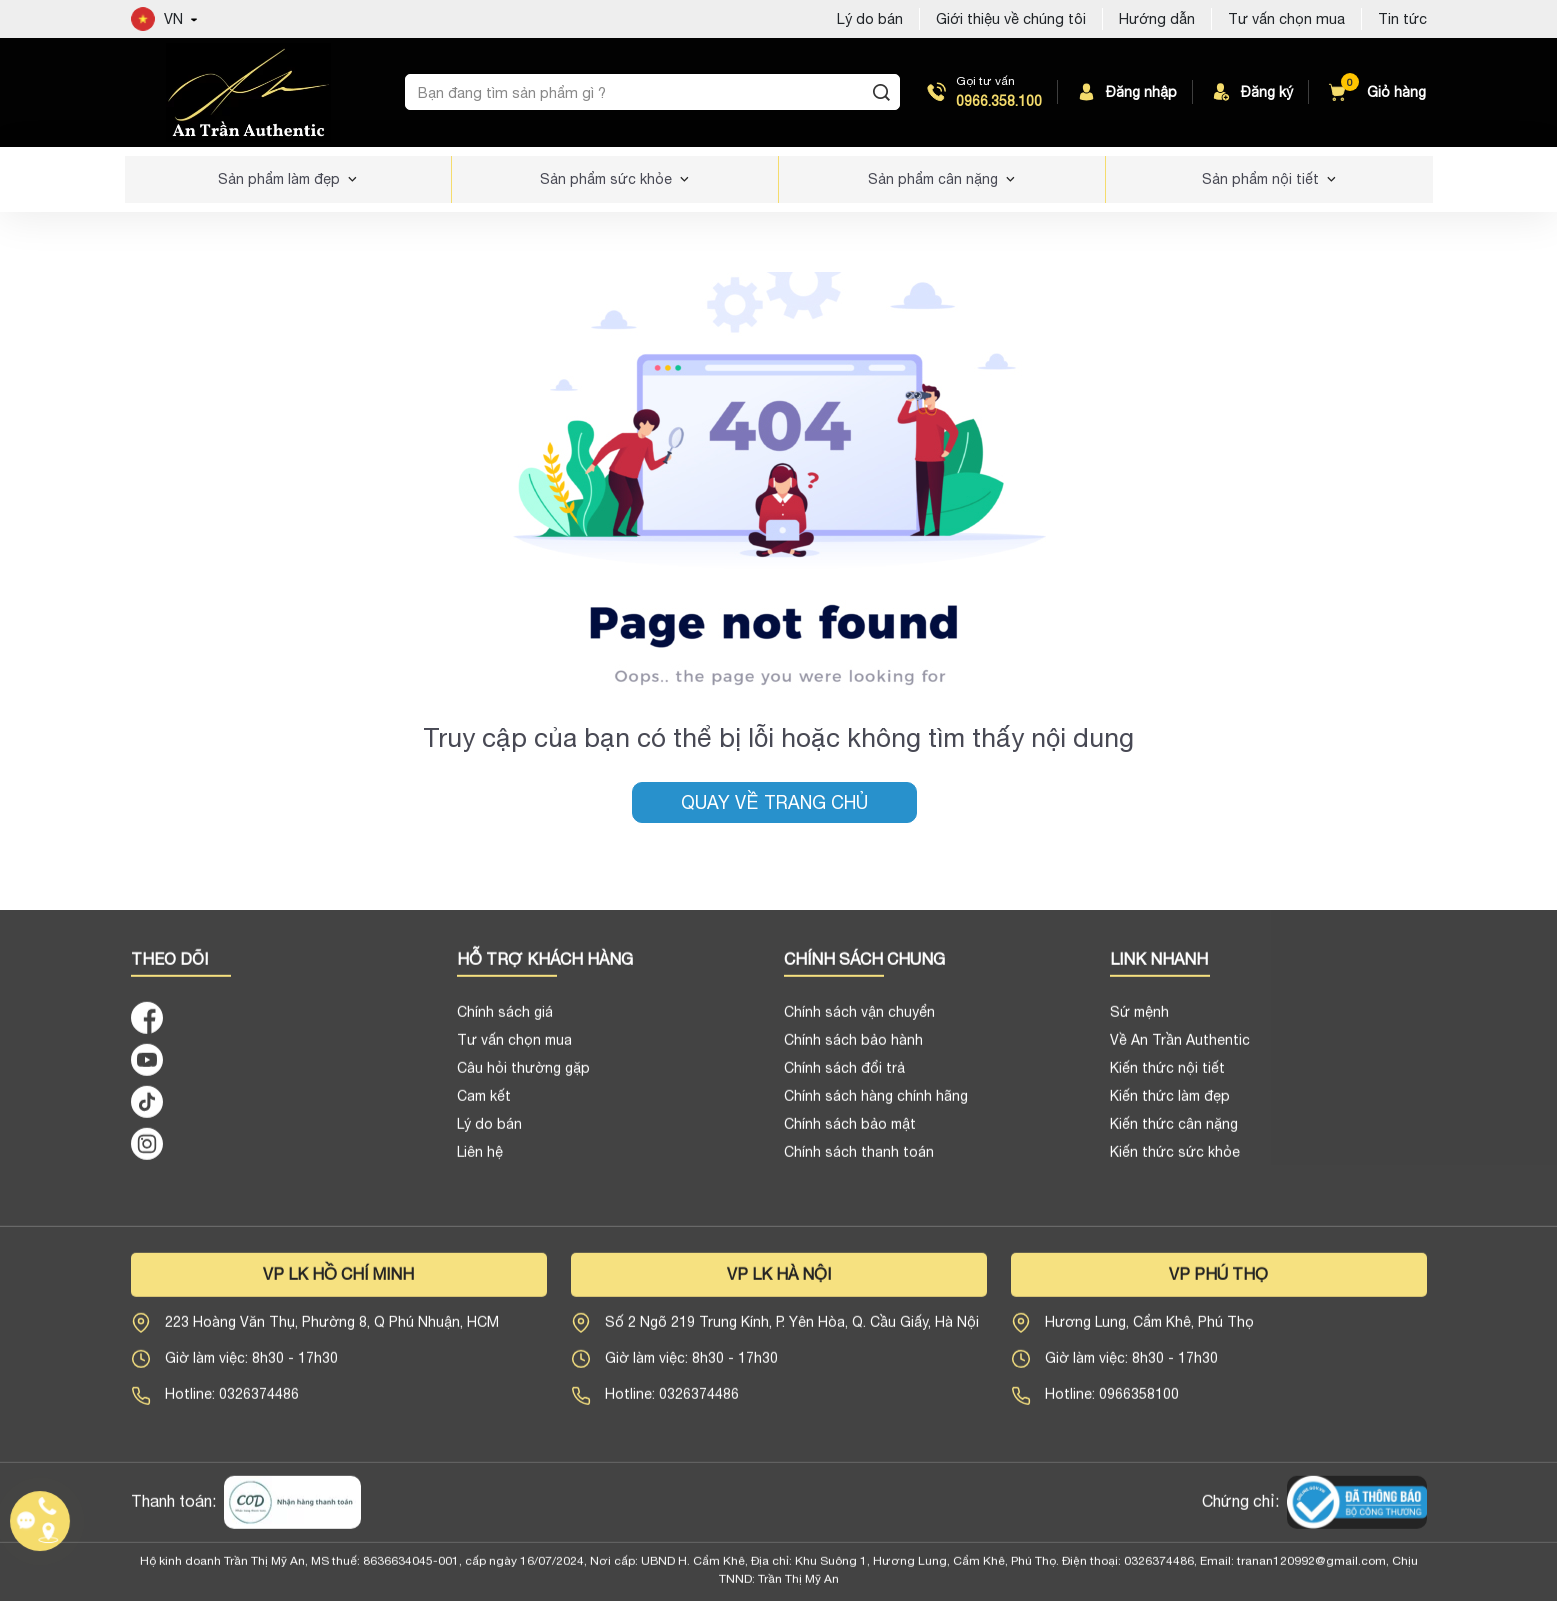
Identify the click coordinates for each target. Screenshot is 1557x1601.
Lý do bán (489, 1136)
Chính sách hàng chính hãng (876, 1108)
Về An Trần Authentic (1180, 1052)
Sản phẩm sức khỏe (606, 179)
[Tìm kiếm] (881, 92)
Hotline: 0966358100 (1112, 1406)
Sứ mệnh (1139, 1024)
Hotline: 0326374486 (232, 1406)
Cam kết (484, 1108)
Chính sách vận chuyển (859, 1024)
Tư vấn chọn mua (1286, 18)
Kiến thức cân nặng (1174, 1136)
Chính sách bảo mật (850, 1136)
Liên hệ (480, 1164)
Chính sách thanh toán (859, 1164)
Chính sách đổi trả (844, 1080)
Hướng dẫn (1157, 18)
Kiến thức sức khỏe (1175, 1164)
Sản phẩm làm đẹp (279, 179)
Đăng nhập (1125, 92)
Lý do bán (870, 18)
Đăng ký (1251, 92)
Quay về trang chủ (774, 802)
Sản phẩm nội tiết (1260, 179)
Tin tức (1402, 18)
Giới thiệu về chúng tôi (1011, 18)
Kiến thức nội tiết (1167, 1080)
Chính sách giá (505, 1024)
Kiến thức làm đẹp (1170, 1108)
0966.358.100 (999, 101)
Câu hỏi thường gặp (523, 1080)
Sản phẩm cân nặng (933, 179)
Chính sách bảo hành (853, 1052)
